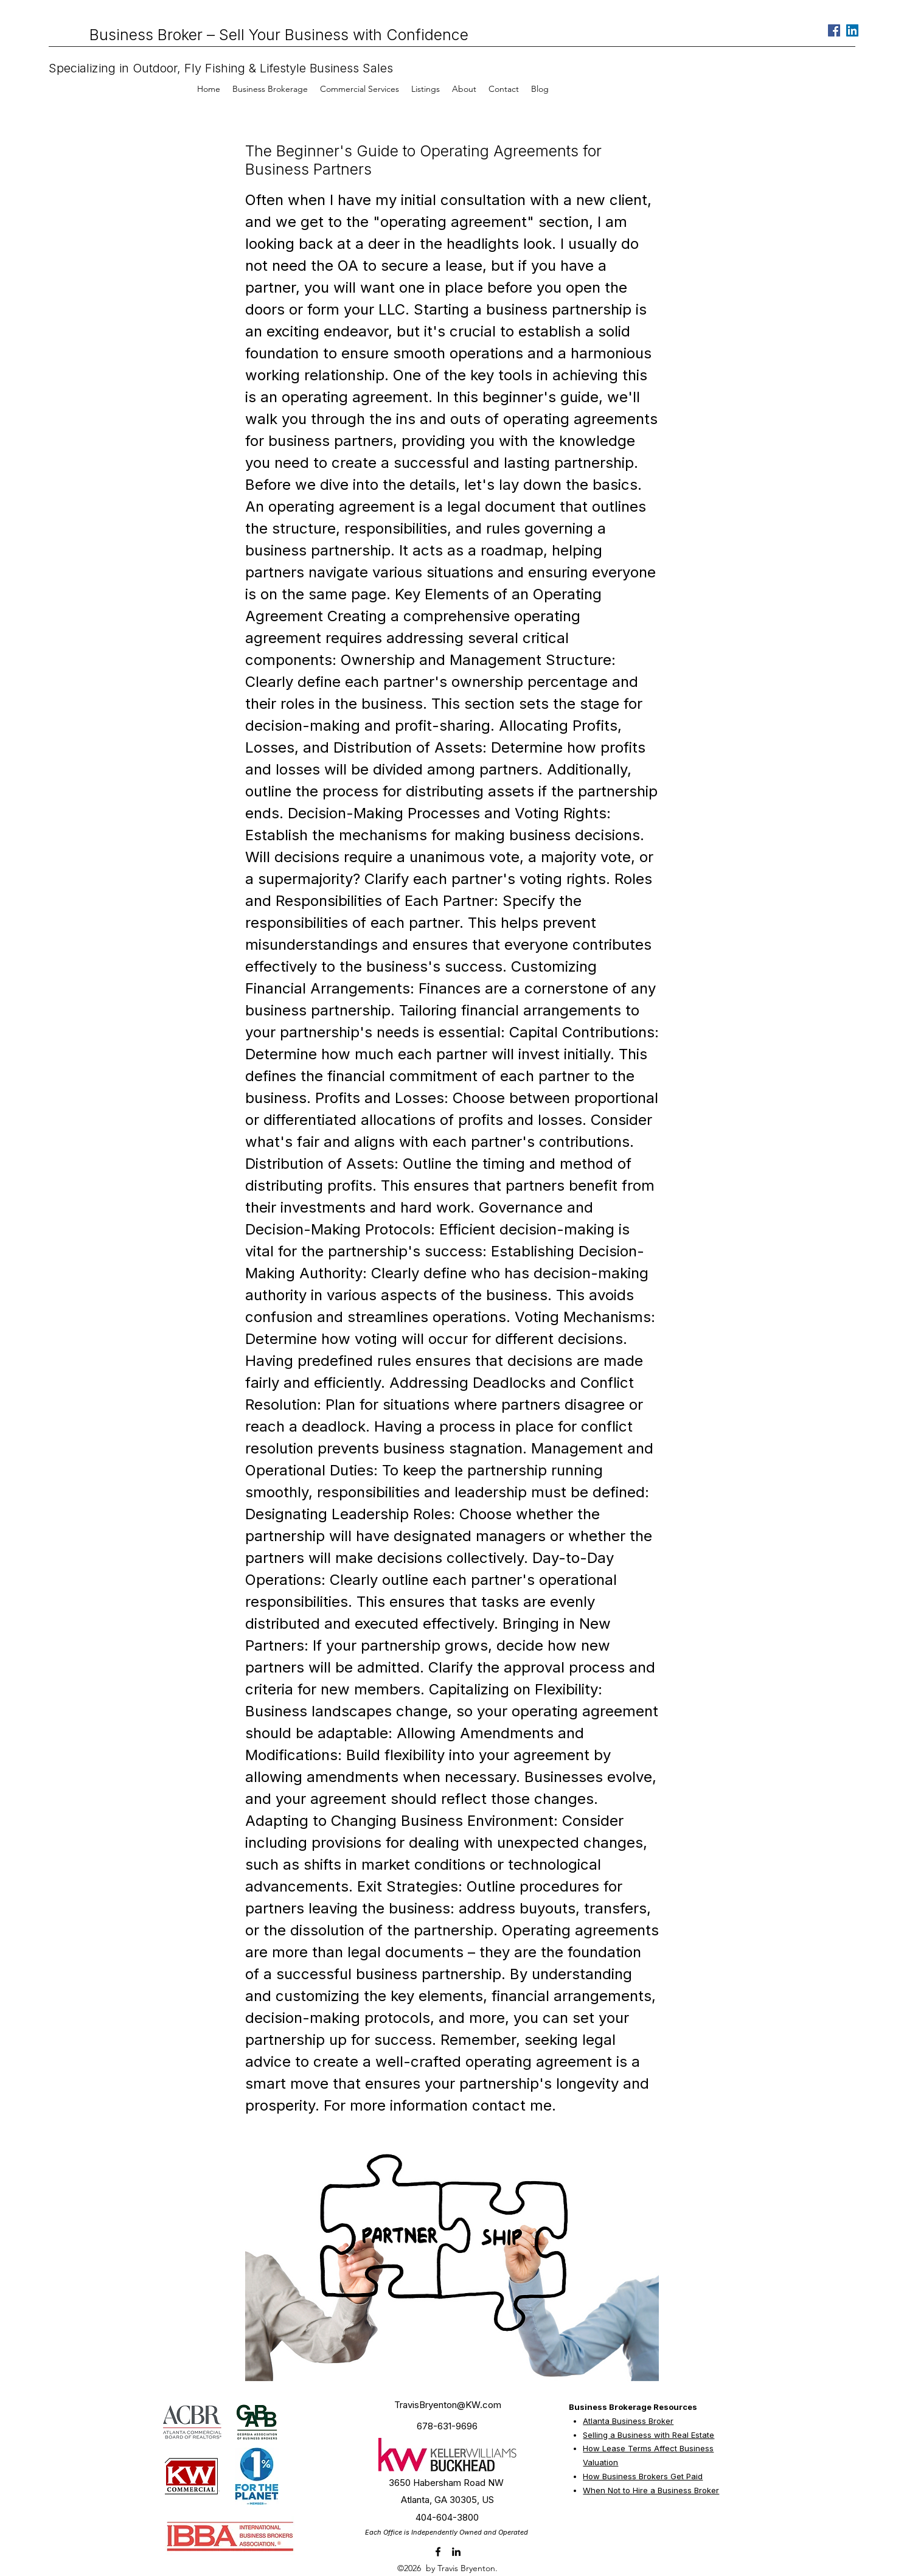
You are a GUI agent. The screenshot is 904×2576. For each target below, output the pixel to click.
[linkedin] (456, 2552)
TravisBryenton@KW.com (447, 2405)
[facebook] (438, 2552)
